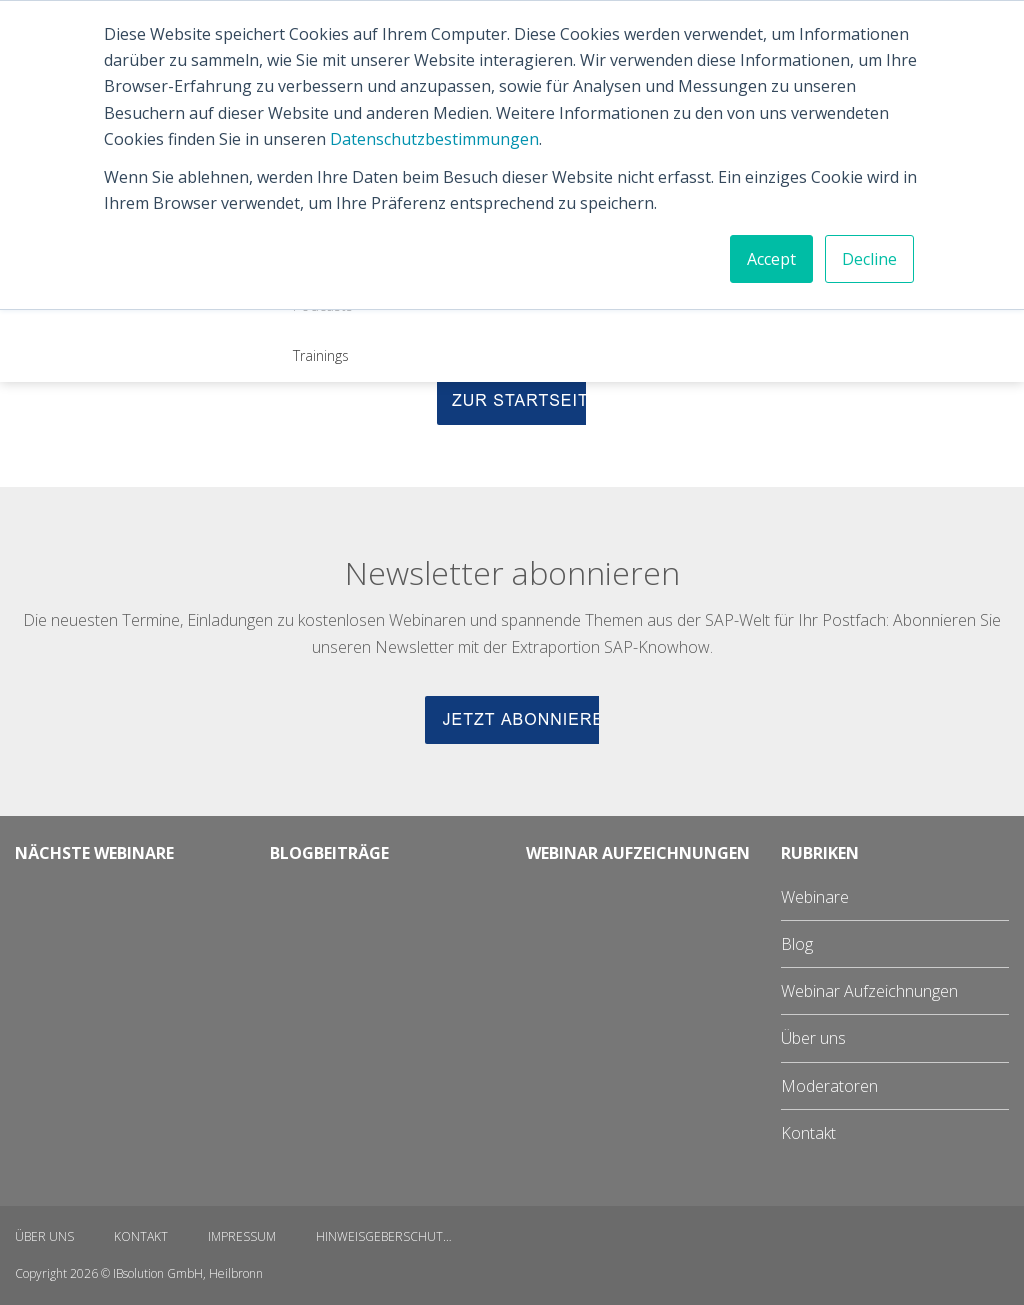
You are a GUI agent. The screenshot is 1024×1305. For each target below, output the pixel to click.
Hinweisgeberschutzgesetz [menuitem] (396, 1236)
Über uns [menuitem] (813, 1038)
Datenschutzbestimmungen (434, 139)
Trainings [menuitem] (321, 355)
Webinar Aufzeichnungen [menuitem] (869, 991)
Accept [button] (771, 259)
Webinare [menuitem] (815, 897)
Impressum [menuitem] (242, 1236)
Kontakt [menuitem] (808, 1133)
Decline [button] (869, 259)
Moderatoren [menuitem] (829, 1086)
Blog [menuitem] (797, 944)
